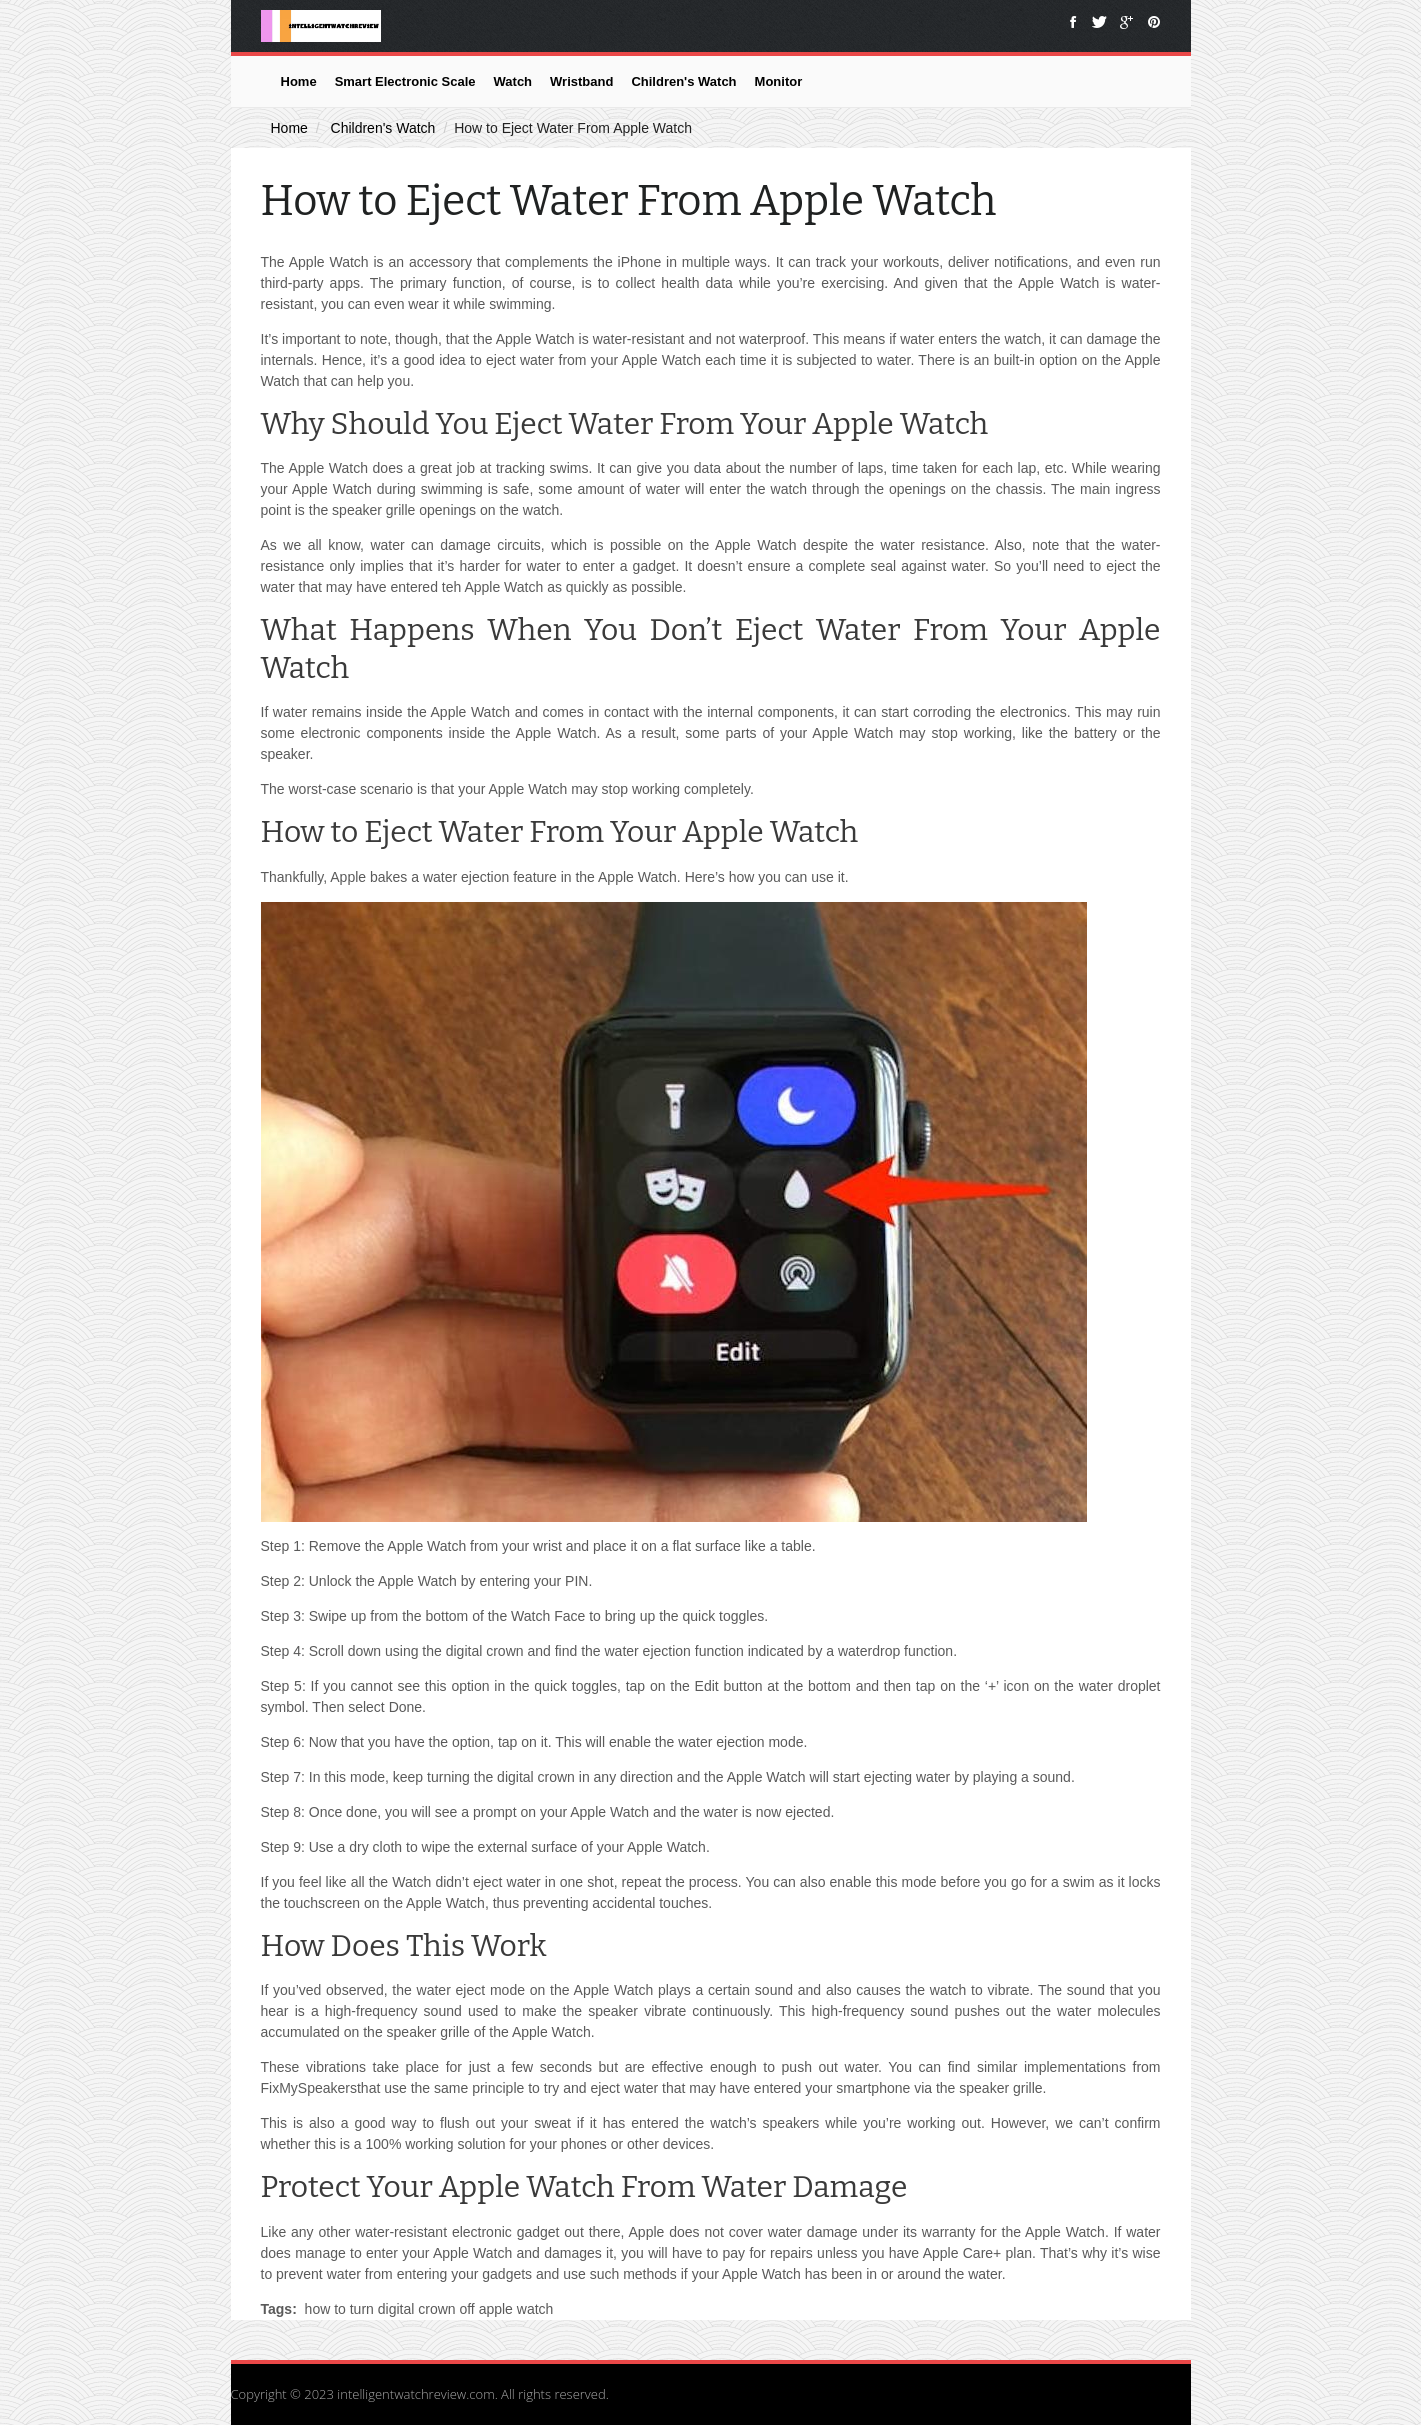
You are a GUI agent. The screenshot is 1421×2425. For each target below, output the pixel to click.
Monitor (779, 81)
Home (299, 81)
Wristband (581, 81)
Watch (513, 81)
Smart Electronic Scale (405, 81)
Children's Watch (683, 81)
